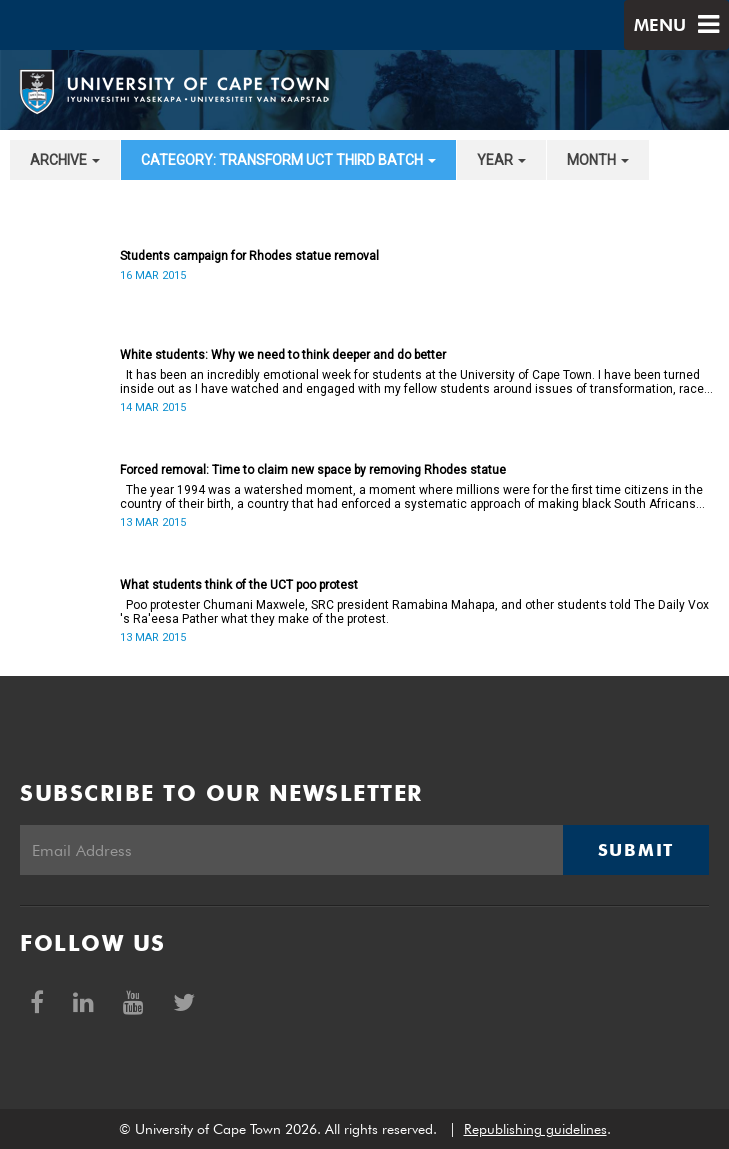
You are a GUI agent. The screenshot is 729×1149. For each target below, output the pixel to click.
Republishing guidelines (535, 1129)
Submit (636, 850)
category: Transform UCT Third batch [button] (288, 160)
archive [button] (65, 160)
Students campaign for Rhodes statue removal (249, 256)
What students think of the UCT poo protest (239, 585)
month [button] (598, 160)
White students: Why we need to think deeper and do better (283, 355)
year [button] (501, 160)
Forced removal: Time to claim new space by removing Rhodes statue (313, 470)
